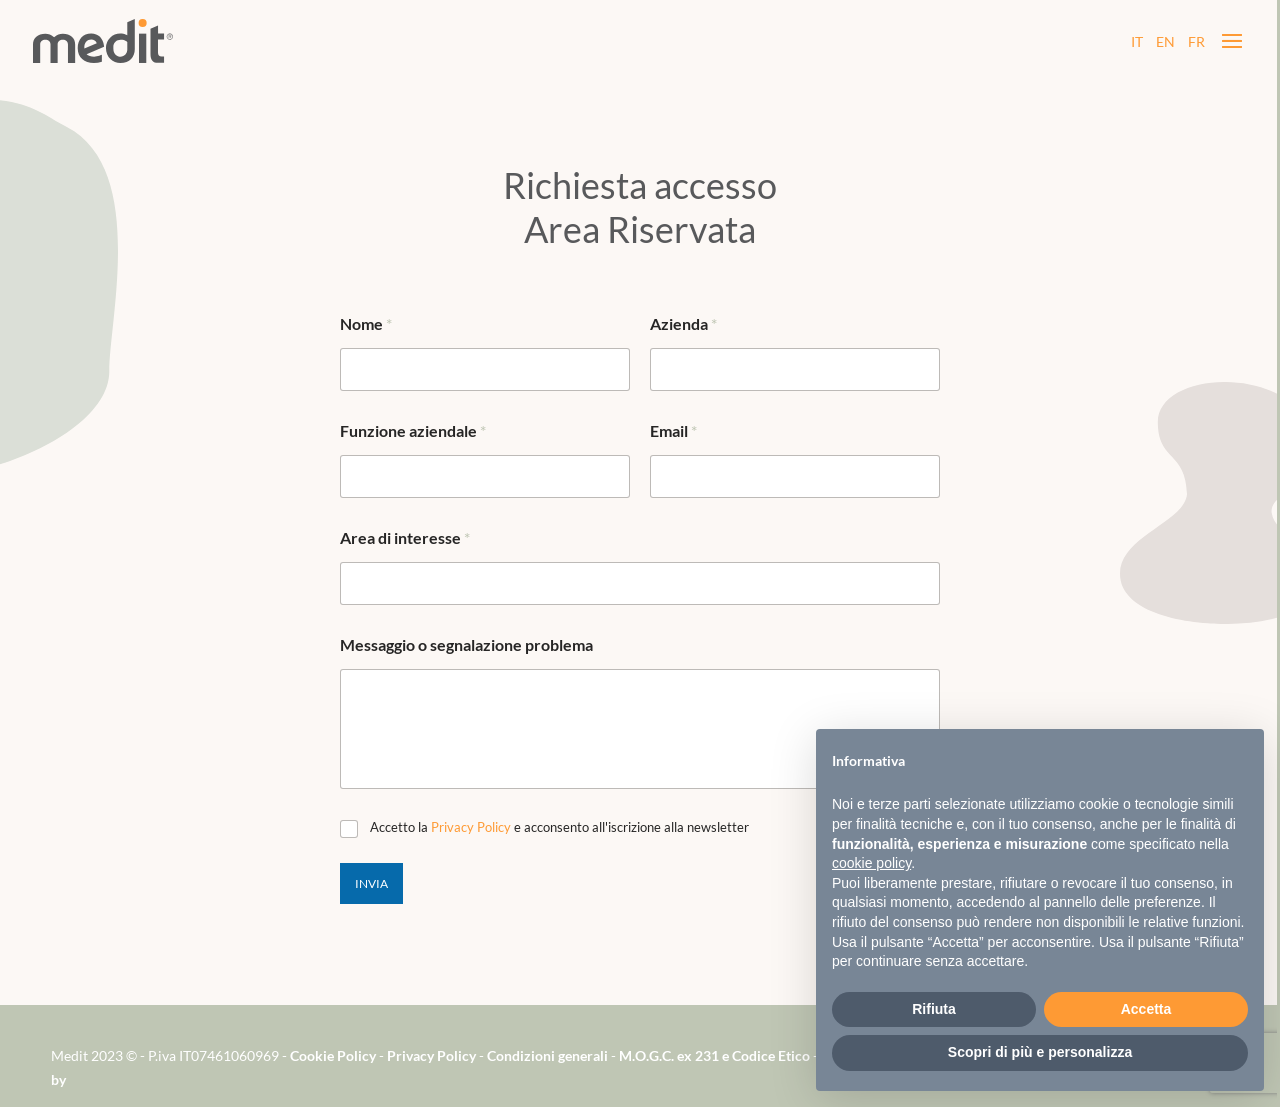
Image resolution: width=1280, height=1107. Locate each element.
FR (1195, 41)
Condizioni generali (547, 1055)
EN (1164, 41)
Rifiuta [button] (934, 1009)
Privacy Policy (471, 827)
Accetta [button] (1146, 1009)
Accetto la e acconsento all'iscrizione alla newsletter (559, 827)
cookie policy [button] (871, 863)
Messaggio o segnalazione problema (466, 644)
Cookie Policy (333, 1055)
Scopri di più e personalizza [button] (1040, 1052)
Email (673, 430)
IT (1137, 41)
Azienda (683, 323)
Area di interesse (405, 537)
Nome (366, 323)
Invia (371, 883)
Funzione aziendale (413, 430)
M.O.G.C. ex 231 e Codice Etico (714, 1055)
